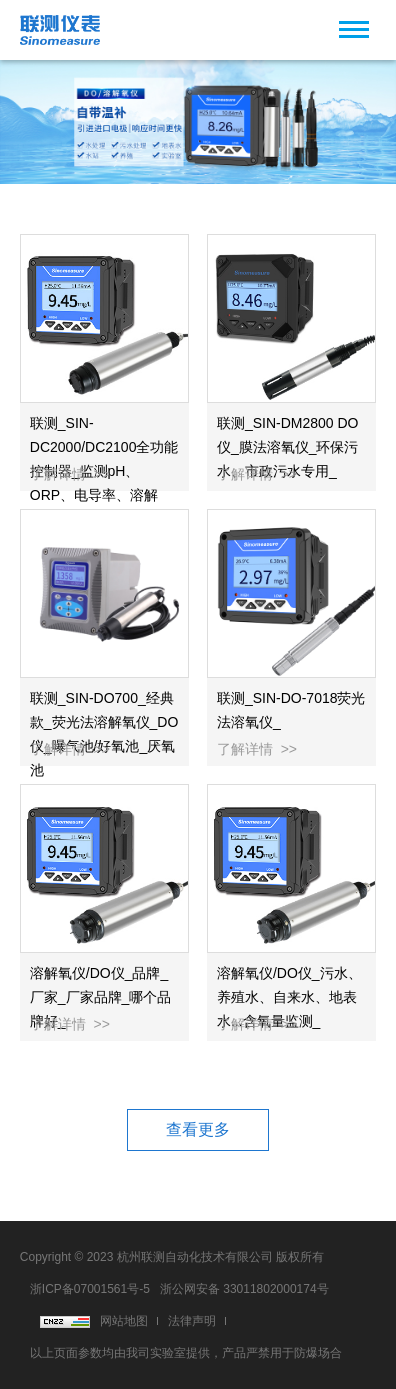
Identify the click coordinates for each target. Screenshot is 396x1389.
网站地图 (124, 1321)
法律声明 (192, 1321)
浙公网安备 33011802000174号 (244, 1289)
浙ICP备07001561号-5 (90, 1289)
